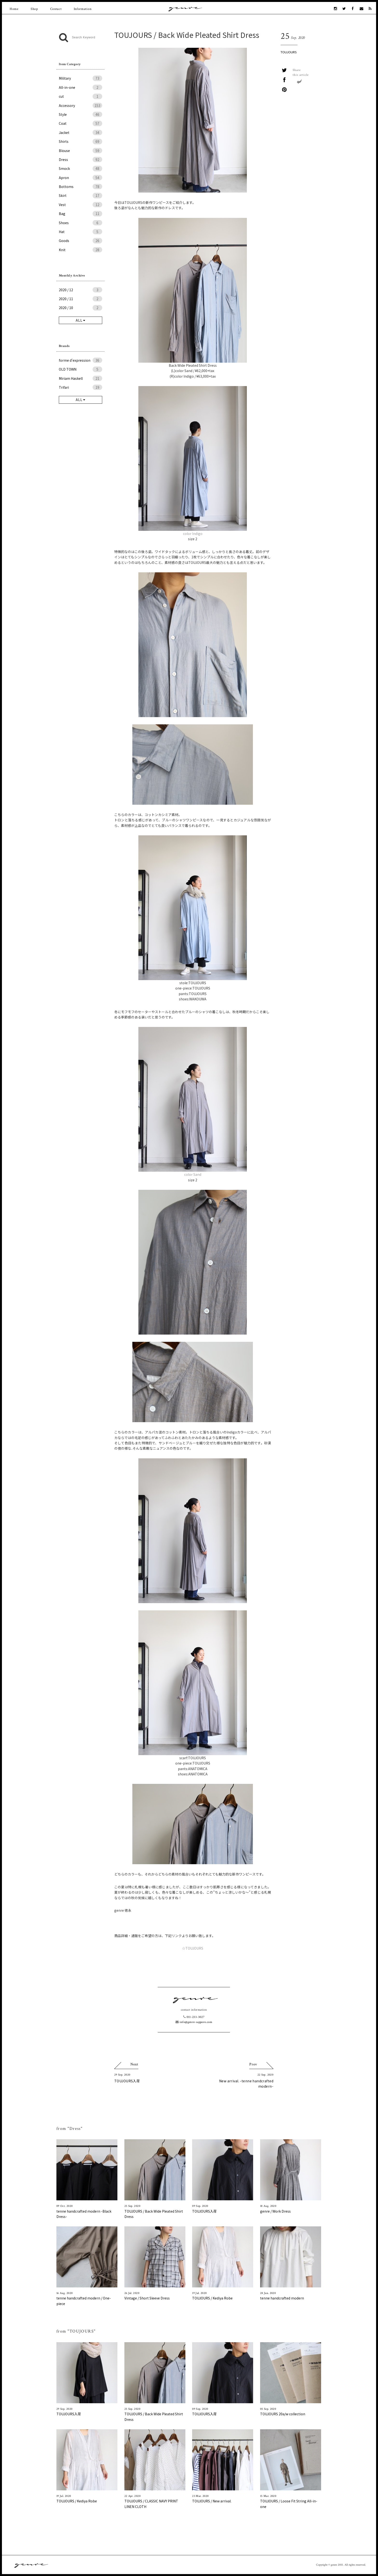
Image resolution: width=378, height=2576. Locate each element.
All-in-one (80, 87)
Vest (80, 204)
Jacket (80, 132)
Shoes (80, 222)
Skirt (80, 195)
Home (14, 9)
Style (80, 114)
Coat (80, 123)
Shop (34, 9)
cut (80, 96)
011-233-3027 (193, 2017)
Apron (80, 177)
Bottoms (80, 186)
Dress (80, 159)
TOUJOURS (289, 52)
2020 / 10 (80, 307)
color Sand (192, 1174)
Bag (80, 213)
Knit (80, 249)
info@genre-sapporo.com (194, 2022)
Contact (56, 9)
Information (83, 9)
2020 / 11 (80, 298)
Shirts (80, 141)
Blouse (80, 150)
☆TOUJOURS (192, 1948)
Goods (80, 240)
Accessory (80, 105)
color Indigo (192, 533)
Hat (80, 231)
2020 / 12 (80, 289)
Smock (80, 168)
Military (80, 78)
